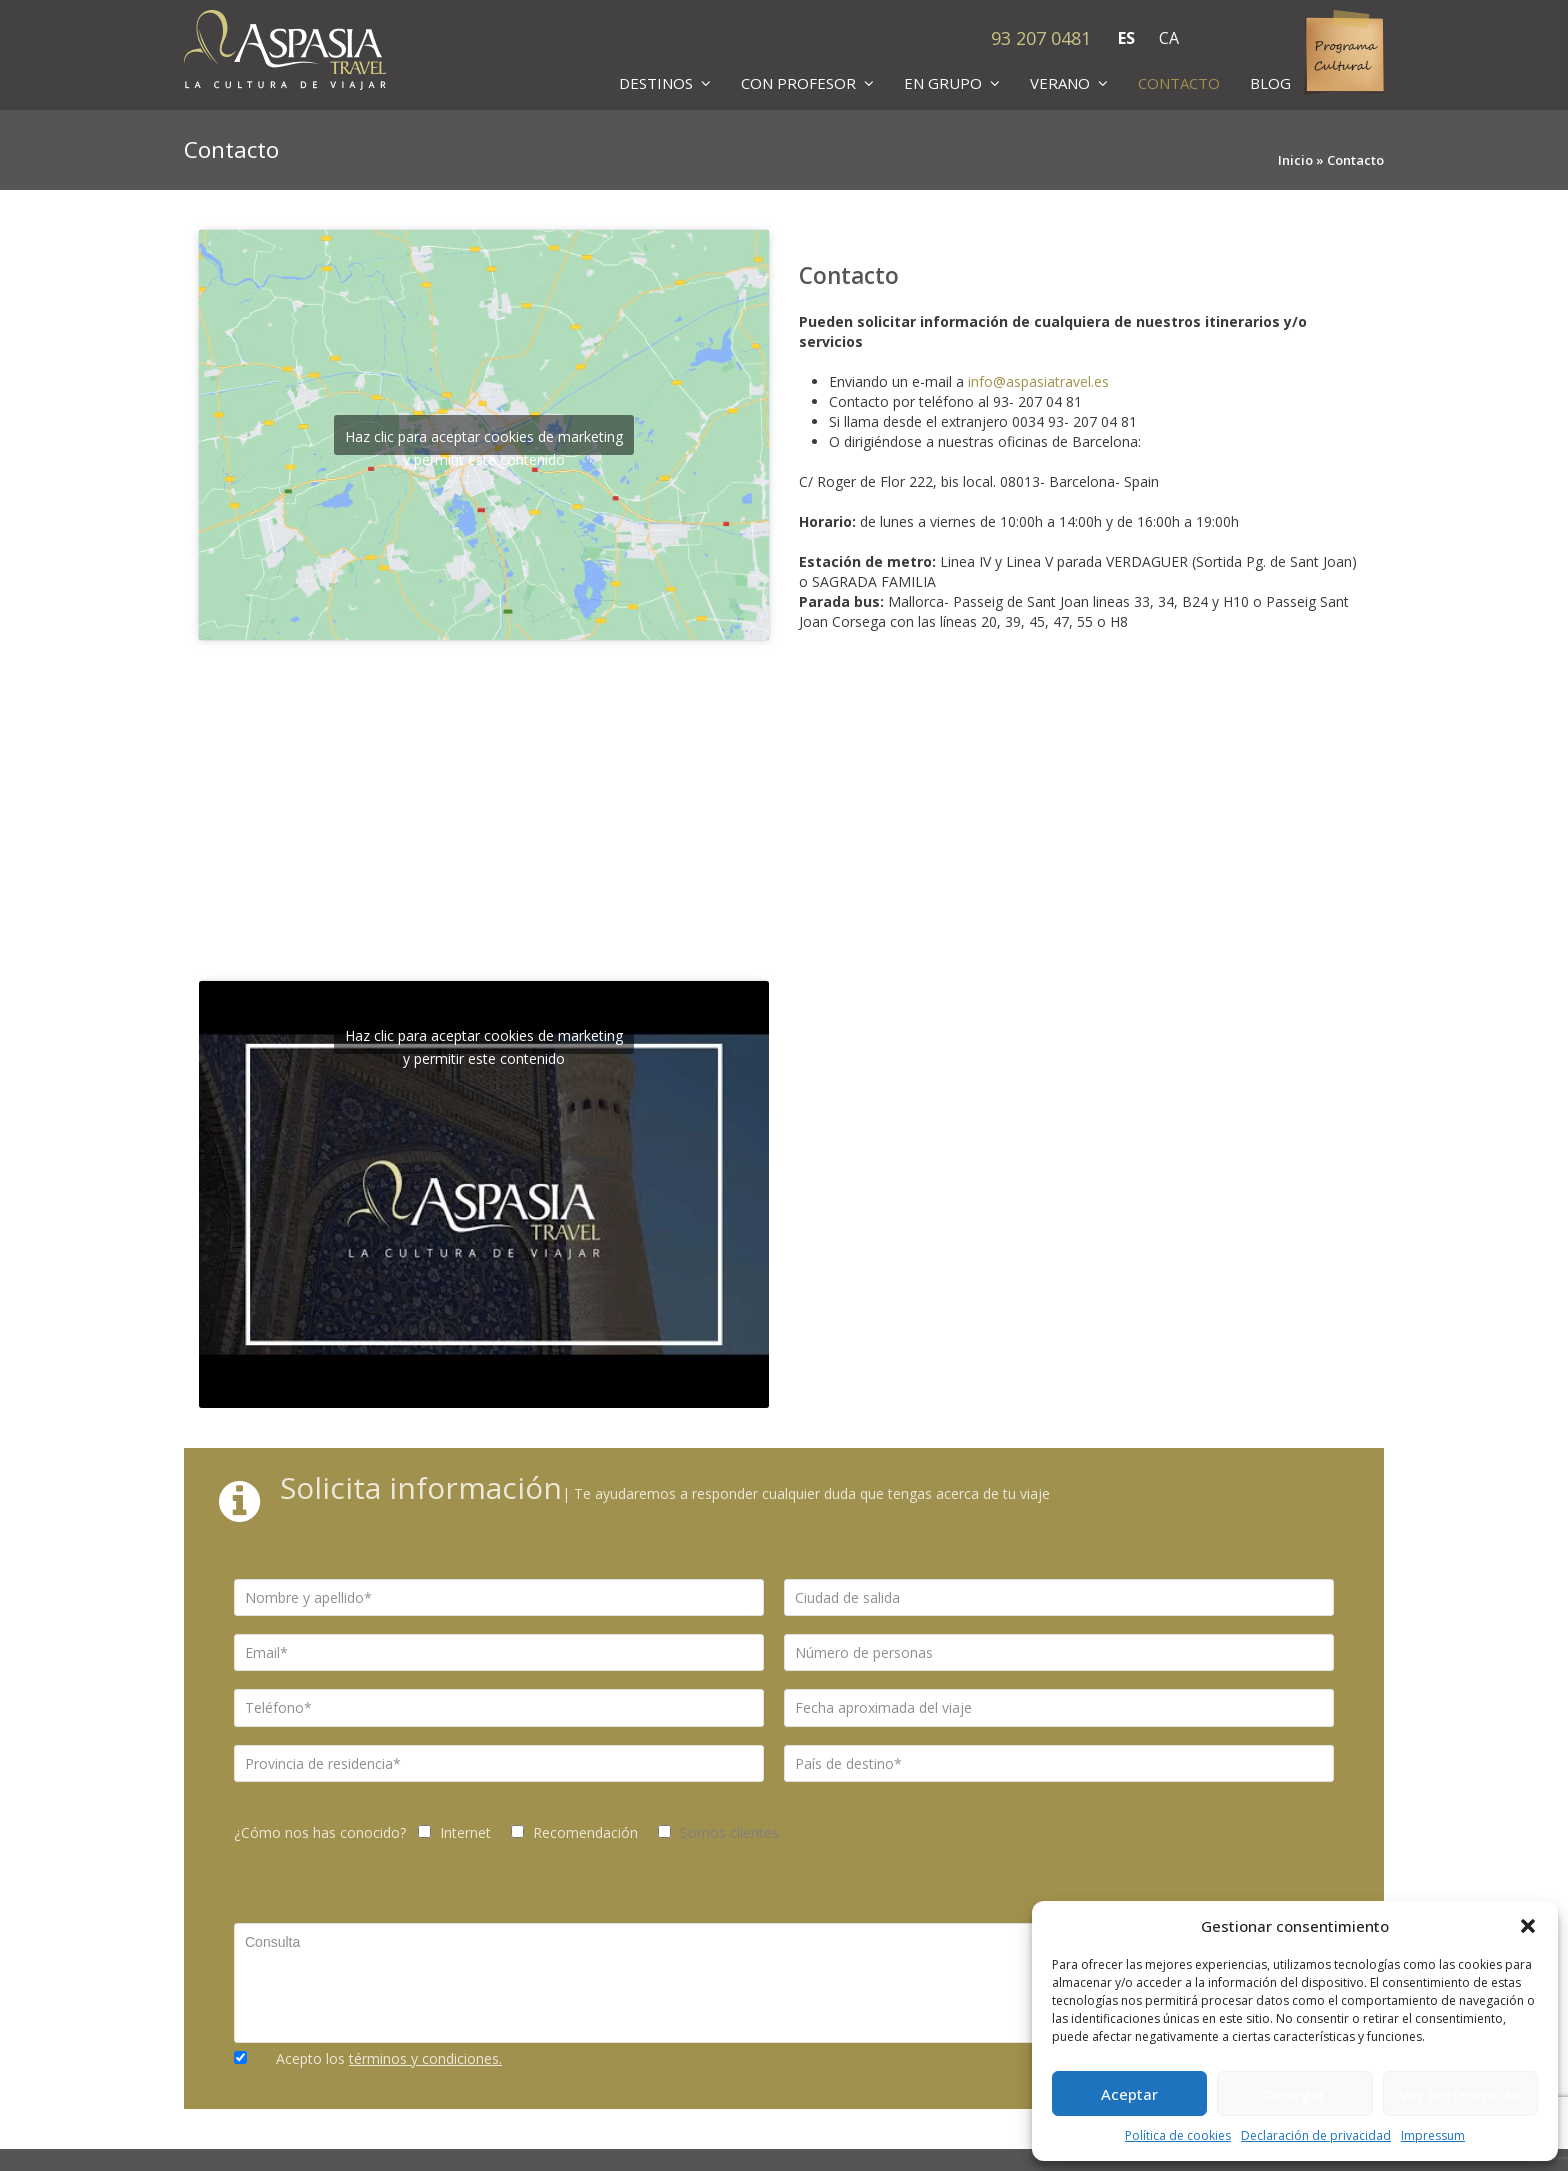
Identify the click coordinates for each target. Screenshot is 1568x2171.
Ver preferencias (1460, 2094)
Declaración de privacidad (1316, 2135)
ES (1126, 38)
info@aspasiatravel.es (1038, 381)
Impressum (1433, 2135)
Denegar (1294, 2094)
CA (1169, 38)
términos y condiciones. (425, 2058)
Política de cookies (1178, 2135)
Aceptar (1129, 2094)
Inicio (1295, 160)
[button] (1528, 1926)
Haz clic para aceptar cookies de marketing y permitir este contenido (484, 441)
